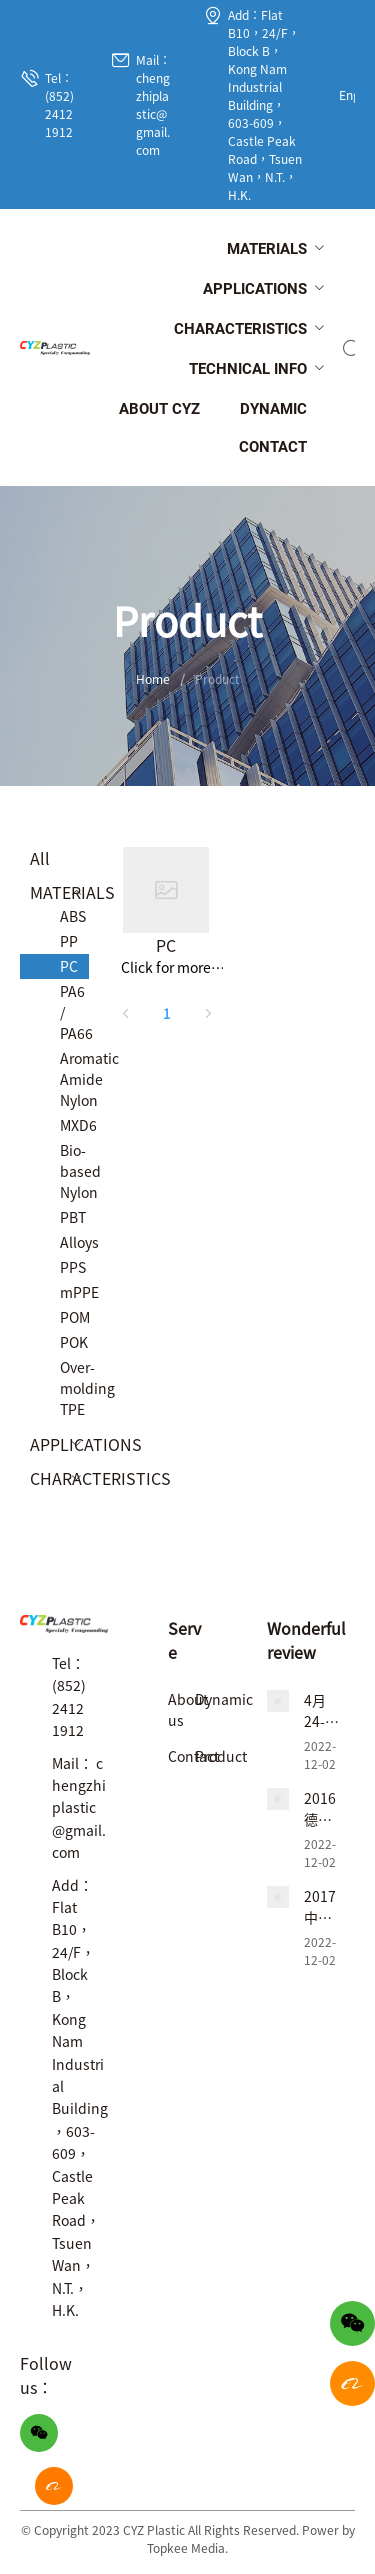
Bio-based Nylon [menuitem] (74, 1171)
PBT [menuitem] (73, 1217)
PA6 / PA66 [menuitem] (74, 1012)
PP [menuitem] (69, 941)
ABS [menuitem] (73, 916)
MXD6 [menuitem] (74, 1125)
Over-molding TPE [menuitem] (74, 1388)
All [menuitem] (40, 858)
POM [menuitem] (74, 1317)
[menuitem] (267, 250)
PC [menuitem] (69, 966)
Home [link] (153, 678)
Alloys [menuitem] (74, 1242)
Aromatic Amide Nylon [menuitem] (74, 1079)
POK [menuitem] (74, 1342)
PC (166, 945)
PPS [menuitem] (73, 1267)
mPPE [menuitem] (74, 1292)
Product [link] (217, 678)
